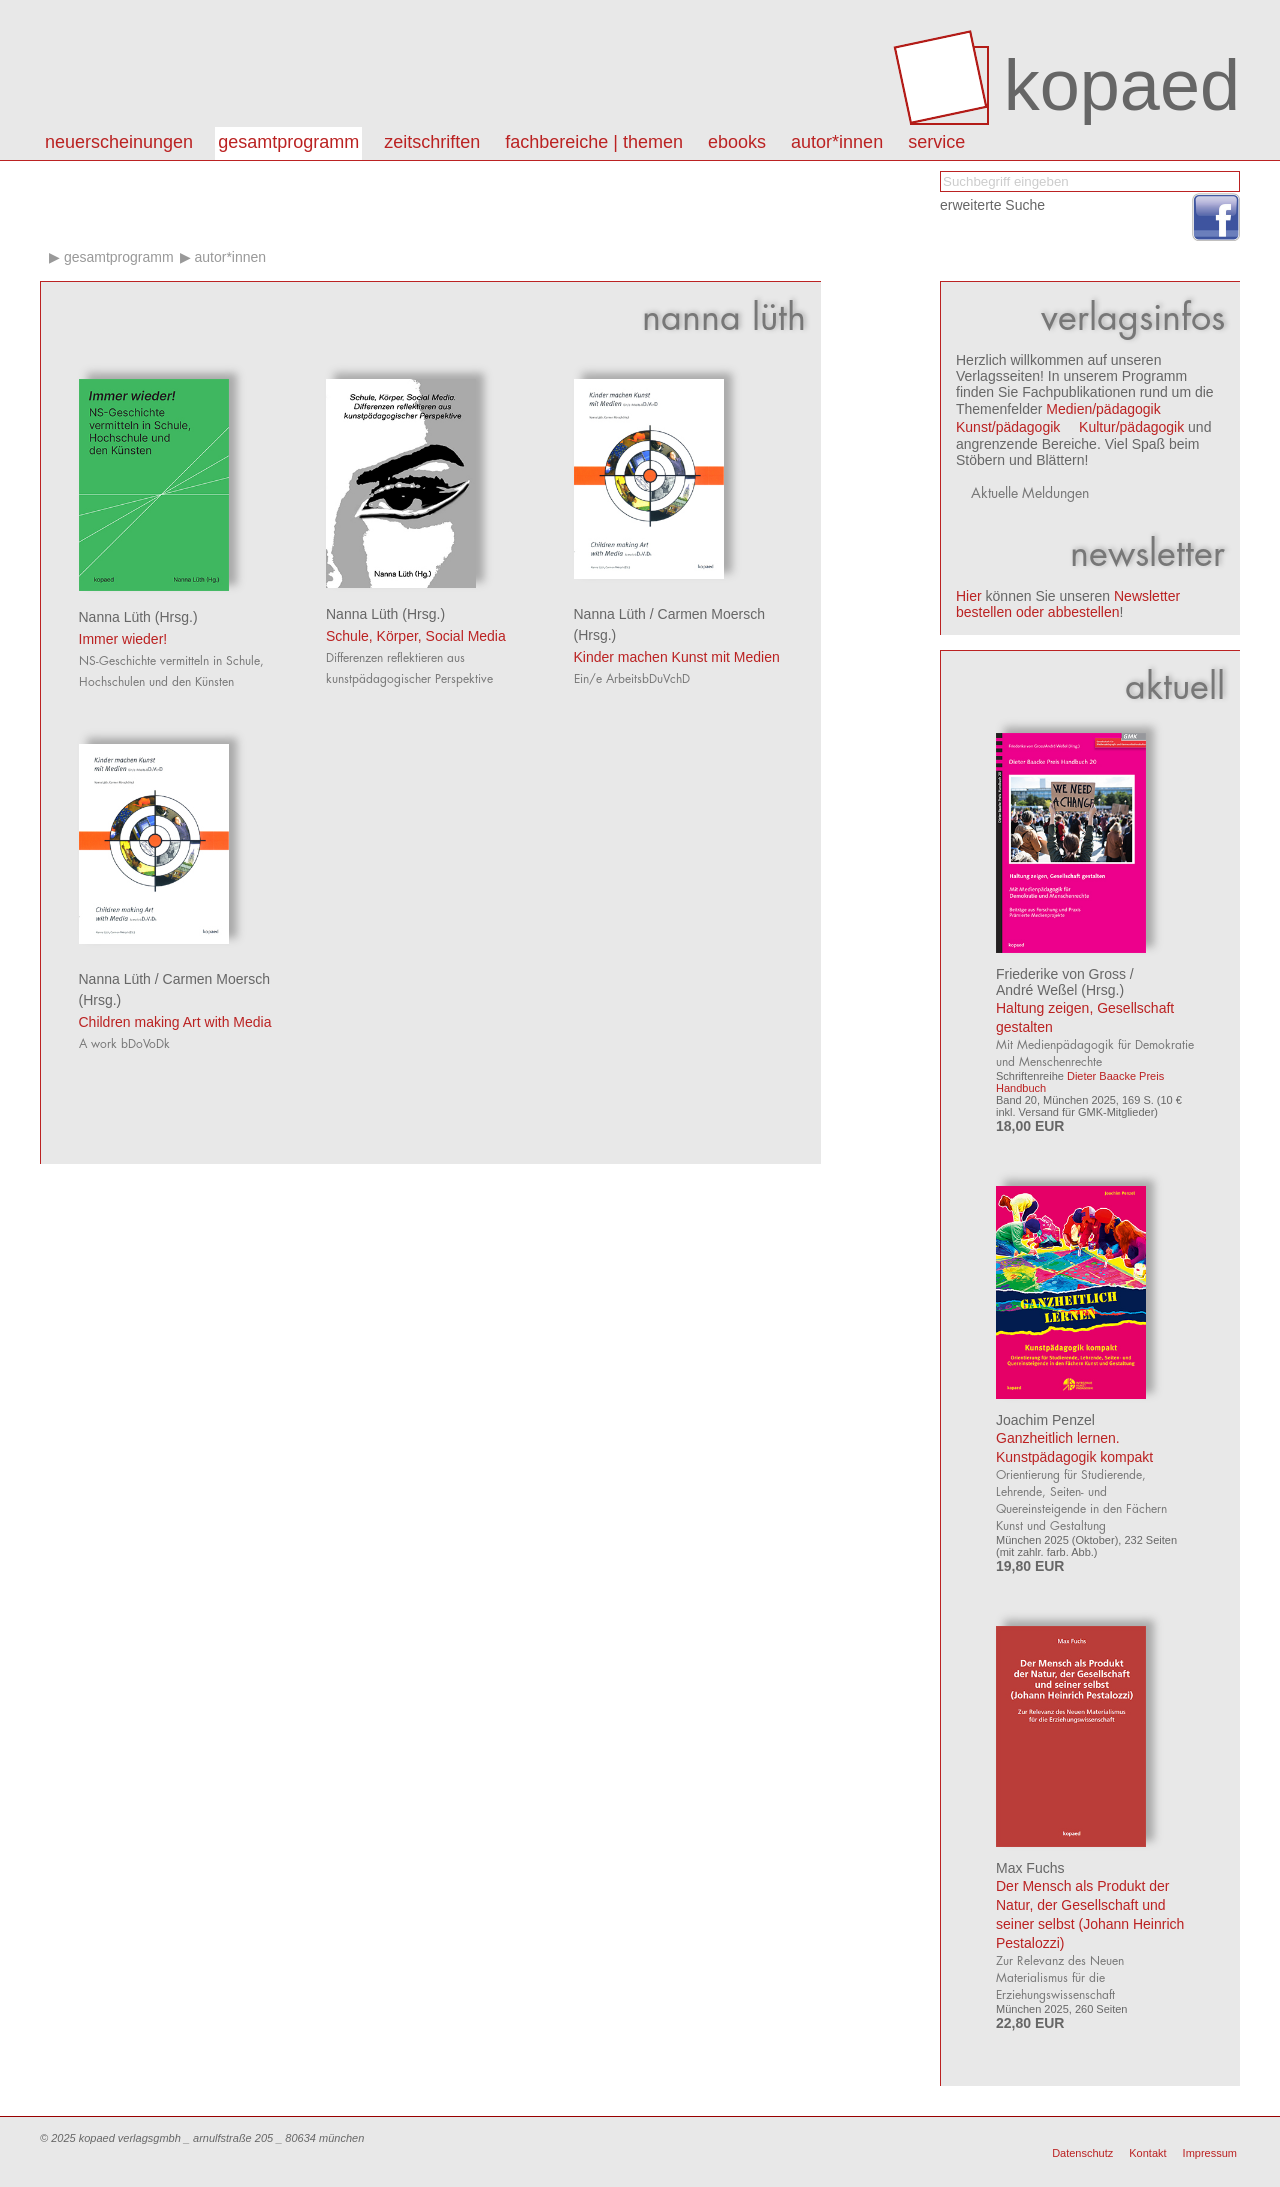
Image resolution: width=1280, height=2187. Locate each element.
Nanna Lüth (115, 617)
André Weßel (1036, 990)
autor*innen (837, 142)
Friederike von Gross (1061, 974)
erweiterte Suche (992, 205)
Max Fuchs (1030, 1868)
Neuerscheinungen (119, 142)
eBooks (737, 142)
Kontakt (1147, 2153)
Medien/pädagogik (1103, 409)
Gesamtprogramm (288, 142)
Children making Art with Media (175, 1022)
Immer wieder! (123, 639)
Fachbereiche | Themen (594, 142)
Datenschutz (1082, 2153)
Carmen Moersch (711, 614)
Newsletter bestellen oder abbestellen (1068, 604)
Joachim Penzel (1045, 1420)
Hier (969, 596)
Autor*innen (230, 257)
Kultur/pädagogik (1131, 427)
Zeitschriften (432, 142)
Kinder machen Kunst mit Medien (677, 657)
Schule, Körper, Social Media (416, 636)
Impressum (1210, 2153)
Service (936, 142)
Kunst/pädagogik (1008, 427)
